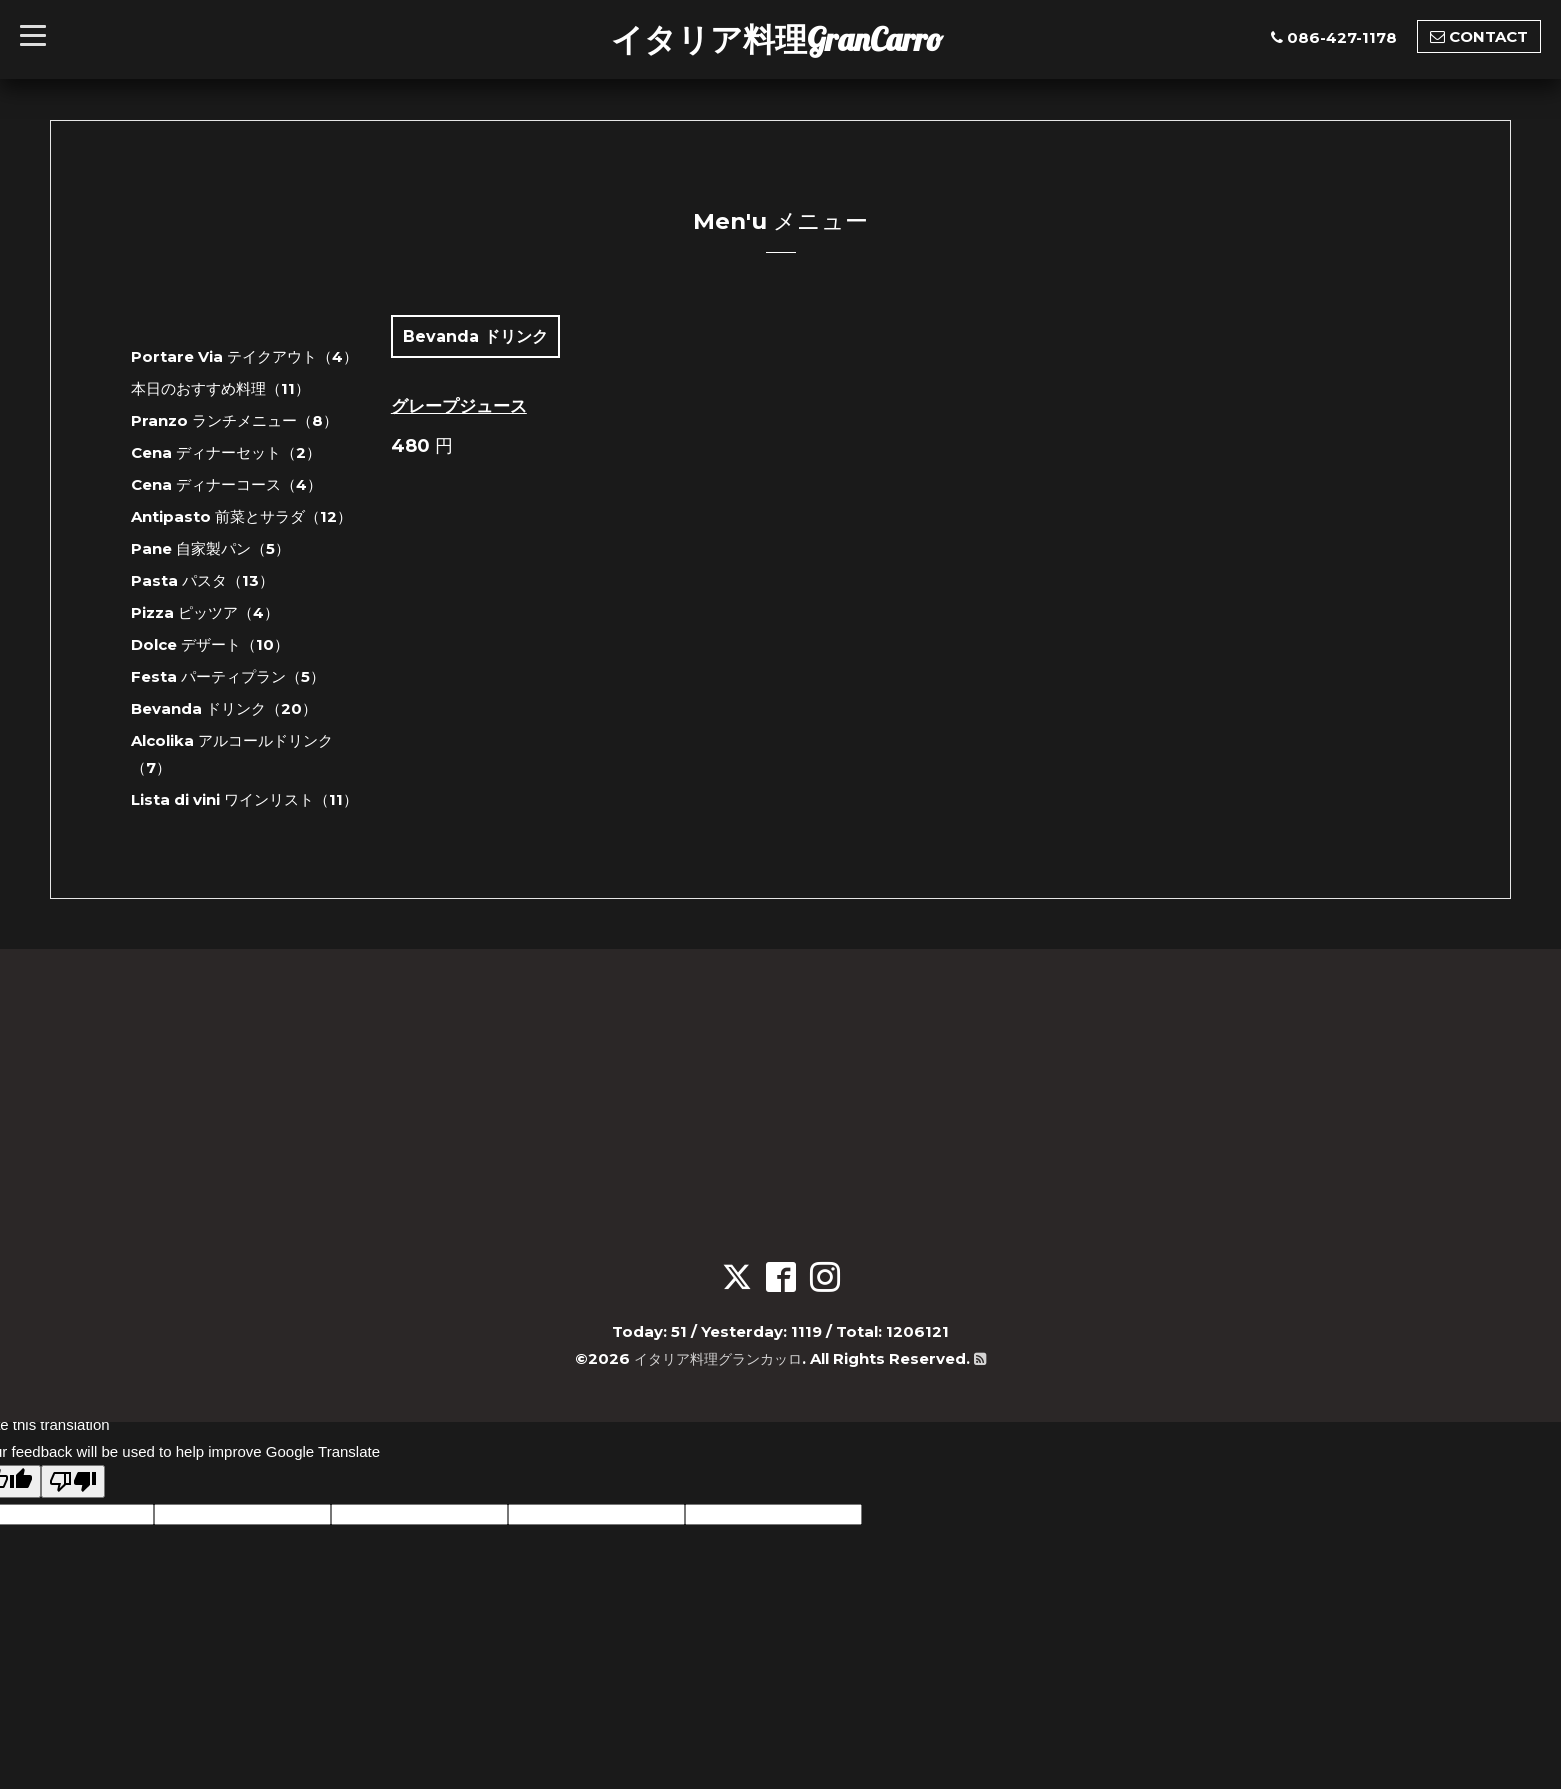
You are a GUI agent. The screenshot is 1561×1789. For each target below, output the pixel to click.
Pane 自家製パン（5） (210, 548)
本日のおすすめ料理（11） (220, 388)
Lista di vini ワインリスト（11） (244, 799)
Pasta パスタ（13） (202, 580)
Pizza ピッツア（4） (205, 612)
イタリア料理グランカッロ (718, 1358)
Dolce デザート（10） (210, 644)
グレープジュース (459, 406)
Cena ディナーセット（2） (226, 452)
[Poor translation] (73, 1481)
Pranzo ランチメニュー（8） (234, 420)
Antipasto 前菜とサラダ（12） (241, 516)
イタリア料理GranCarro (777, 39)
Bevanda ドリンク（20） (224, 708)
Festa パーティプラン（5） (228, 676)
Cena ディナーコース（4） (226, 484)
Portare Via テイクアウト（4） (244, 356)
